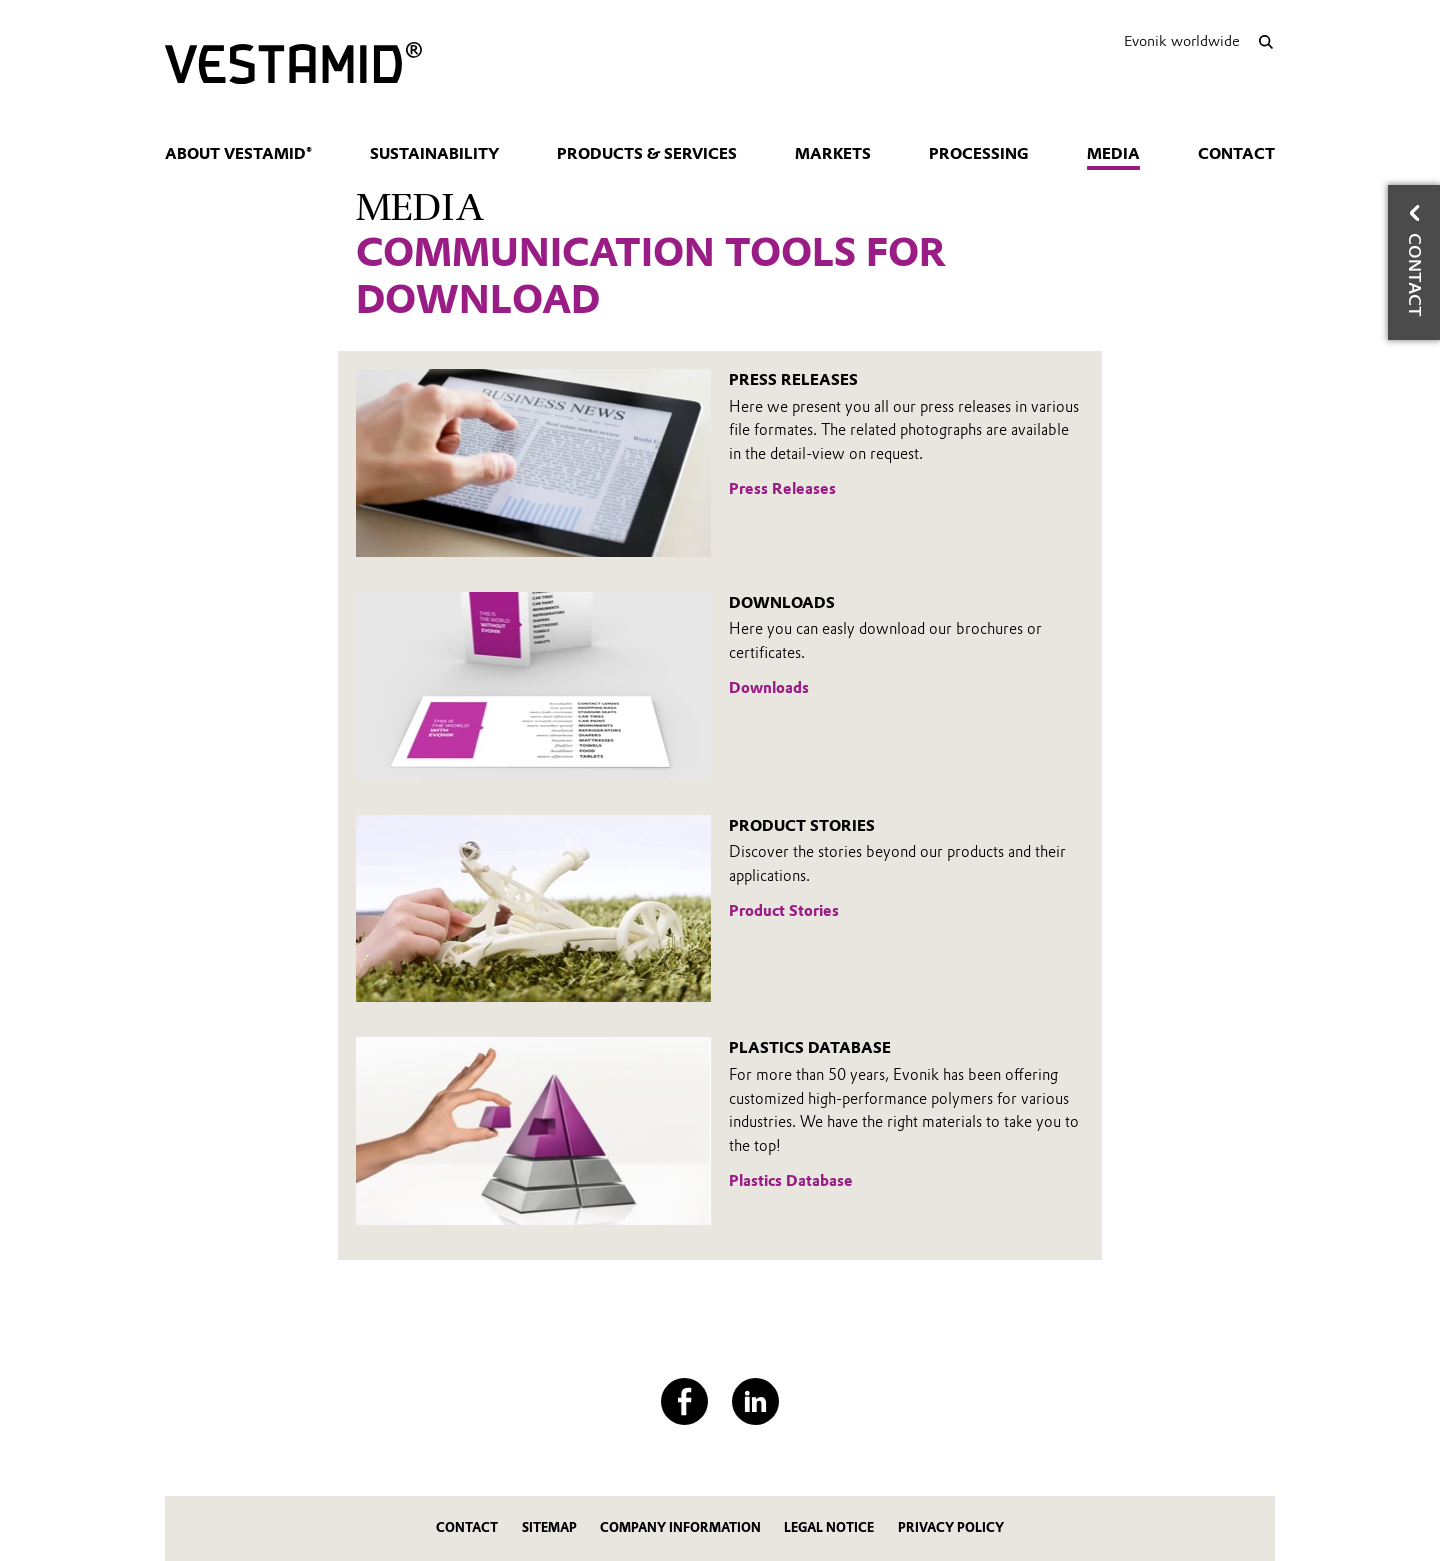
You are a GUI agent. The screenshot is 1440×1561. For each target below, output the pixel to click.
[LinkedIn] (755, 1401)
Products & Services (647, 154)
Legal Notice (829, 1527)
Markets (833, 154)
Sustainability (434, 154)
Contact (1236, 154)
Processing (979, 154)
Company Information (680, 1527)
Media (1113, 154)
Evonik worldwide (1182, 41)
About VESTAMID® (238, 154)
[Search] (1265, 41)
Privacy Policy (951, 1527)
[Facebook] (684, 1401)
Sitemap (549, 1527)
